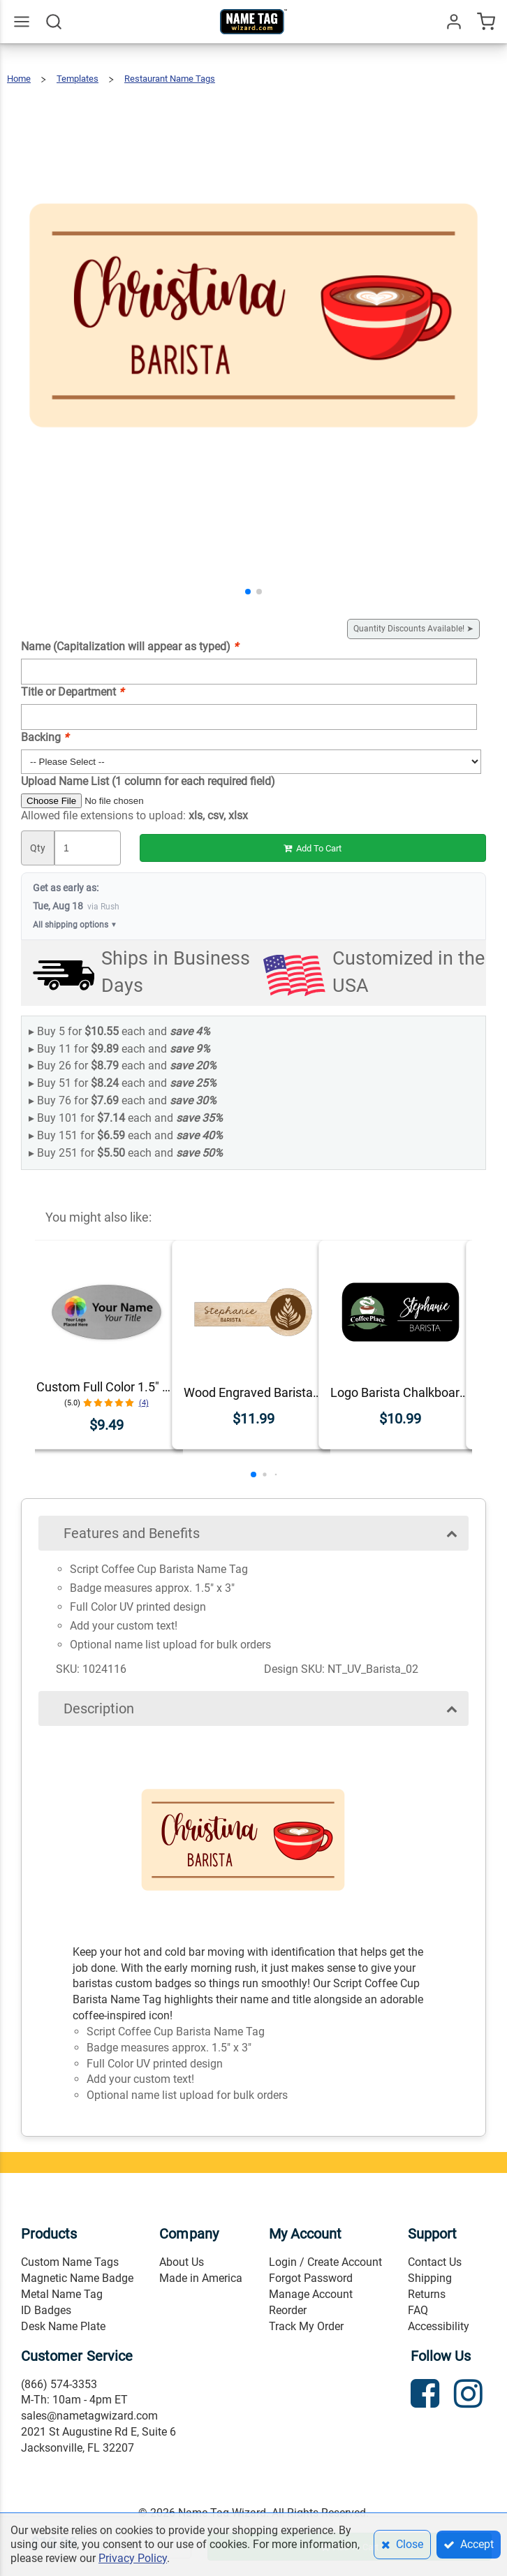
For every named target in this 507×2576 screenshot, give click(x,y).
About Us (181, 2262)
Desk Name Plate (63, 2326)
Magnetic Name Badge (77, 2278)
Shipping (430, 2278)
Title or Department (72, 691)
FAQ (418, 2310)
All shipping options (75, 925)
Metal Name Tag (62, 2294)
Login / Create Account (325, 2262)
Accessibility (438, 2326)
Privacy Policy (132, 2558)
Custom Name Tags (70, 2262)
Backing (44, 737)
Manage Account (311, 2294)
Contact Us (435, 2262)
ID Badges (46, 2310)
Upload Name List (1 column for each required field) (148, 781)
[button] (248, 591)
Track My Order (306, 2326)
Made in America (200, 2278)
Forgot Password (311, 2278)
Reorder (288, 2310)
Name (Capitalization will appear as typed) (129, 646)
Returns (427, 2294)
